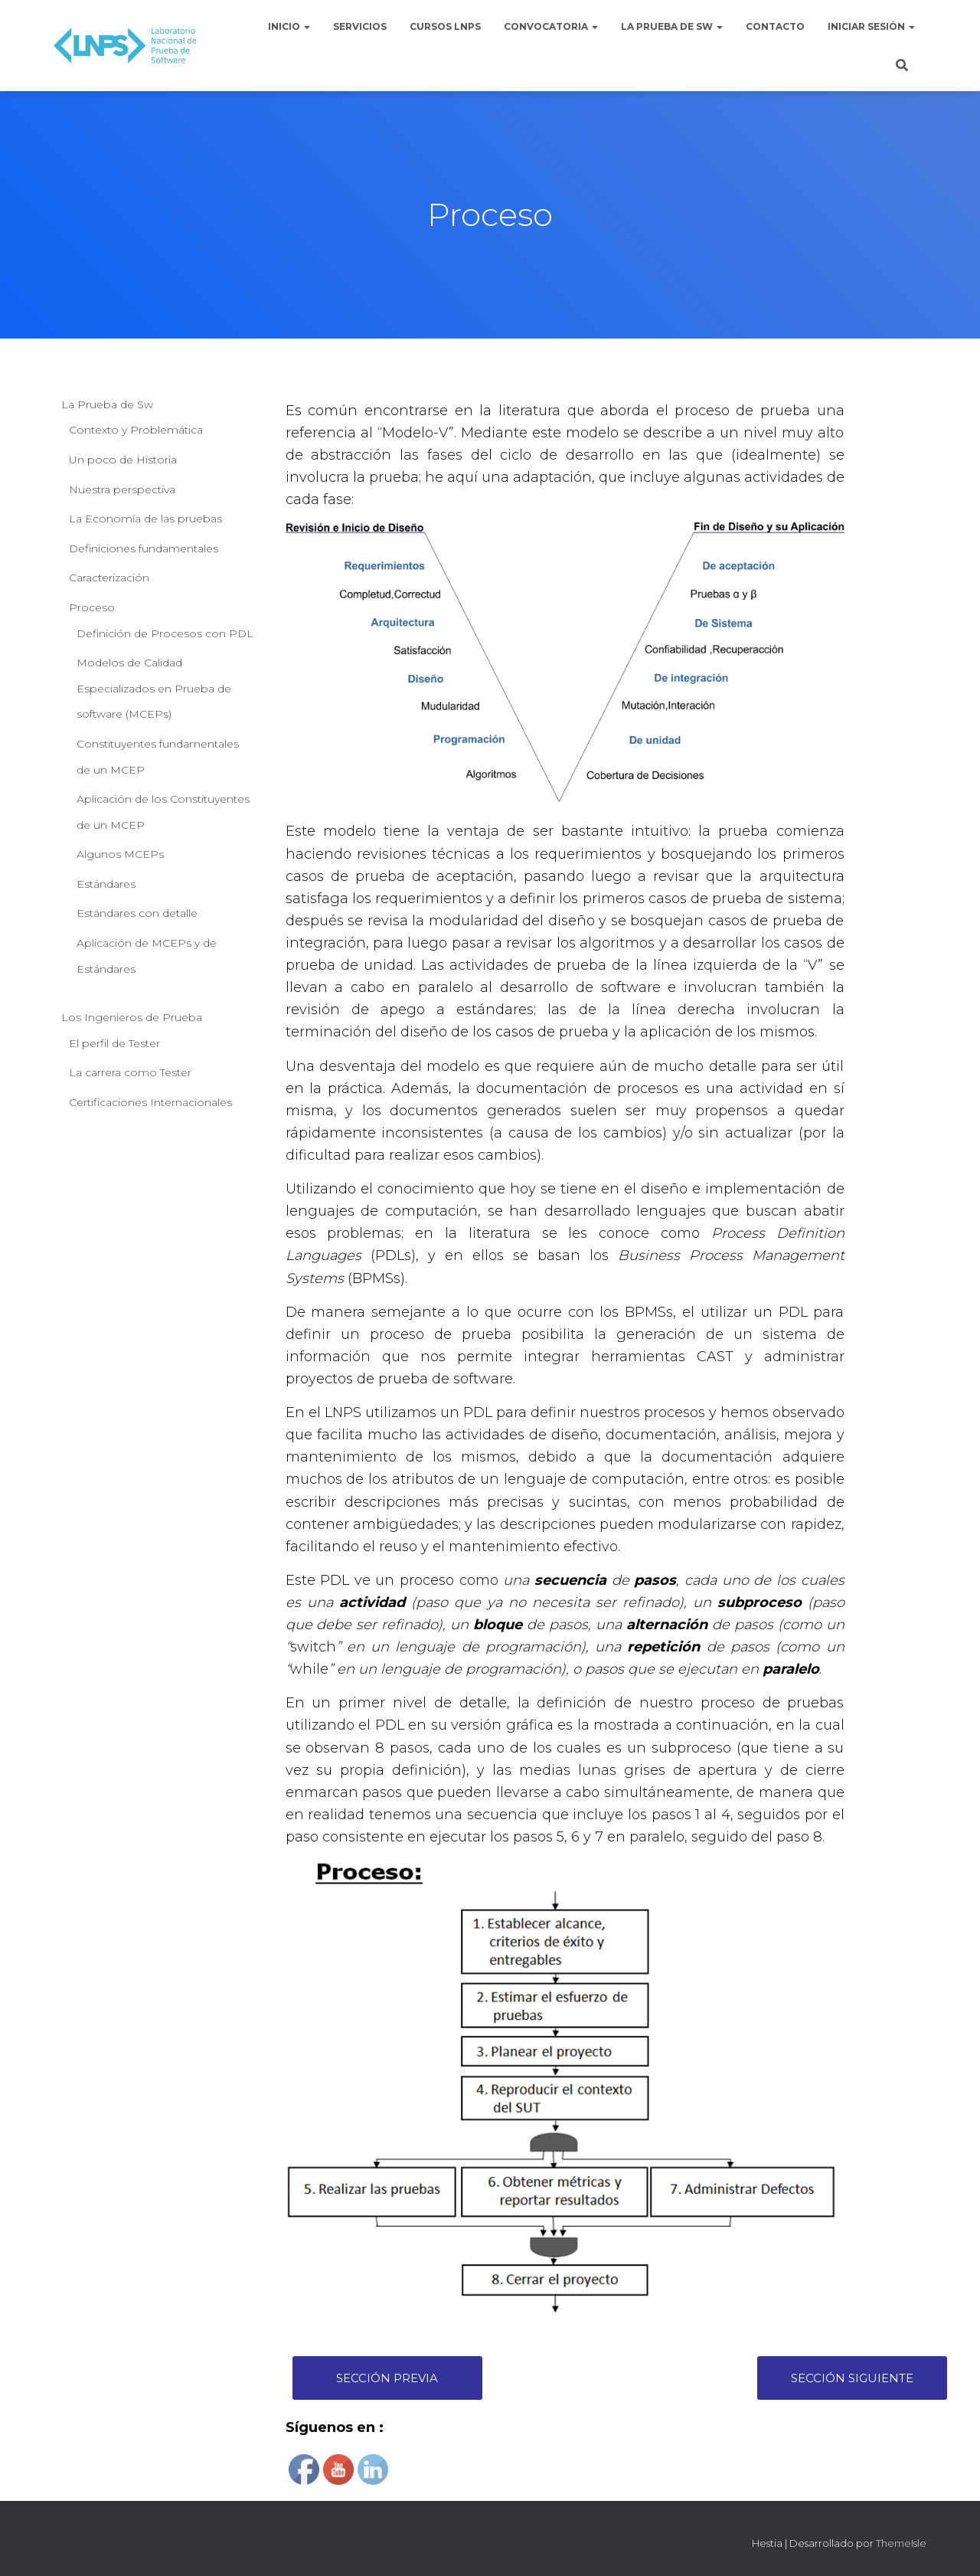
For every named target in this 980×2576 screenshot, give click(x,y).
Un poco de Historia (123, 459)
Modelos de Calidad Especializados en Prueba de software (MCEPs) (154, 688)
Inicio (289, 26)
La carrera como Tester (130, 1072)
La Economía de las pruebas (145, 518)
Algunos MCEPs (120, 854)
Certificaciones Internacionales (150, 1102)
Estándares (106, 884)
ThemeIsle (901, 2543)
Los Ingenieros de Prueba (131, 1017)
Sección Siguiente (852, 2378)
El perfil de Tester (114, 1043)
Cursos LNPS (445, 26)
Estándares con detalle (137, 913)
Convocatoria (551, 26)
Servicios (360, 26)
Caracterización (109, 577)
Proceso (92, 607)
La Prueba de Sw (672, 26)
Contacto (775, 26)
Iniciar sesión (871, 26)
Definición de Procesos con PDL (165, 633)
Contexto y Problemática (136, 430)
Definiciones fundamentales (143, 548)
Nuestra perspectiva (122, 489)
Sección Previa (387, 2378)
